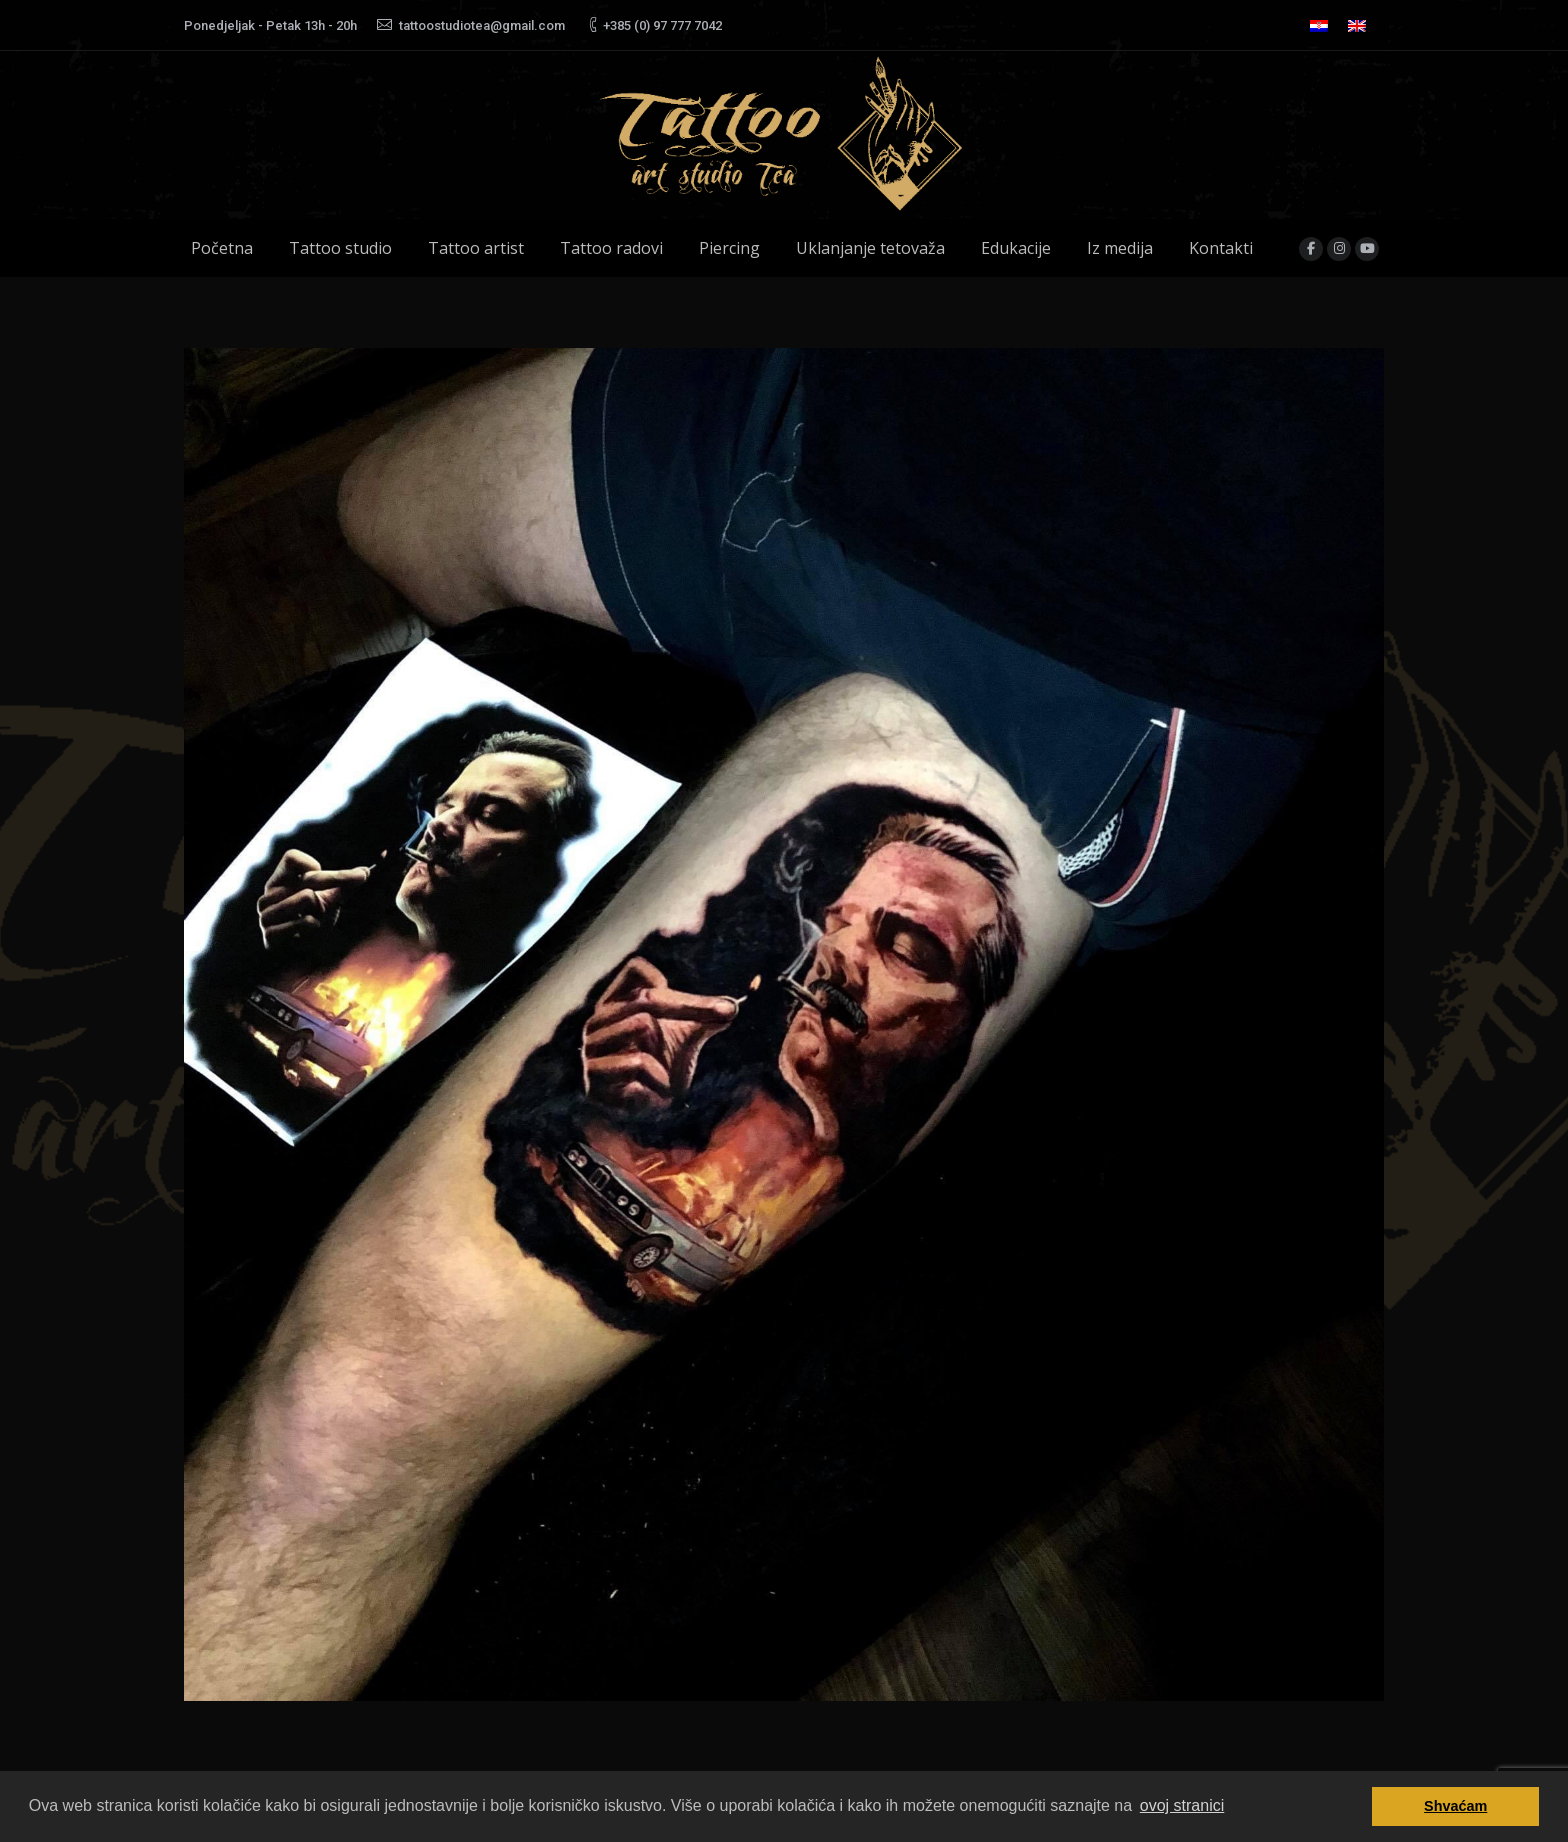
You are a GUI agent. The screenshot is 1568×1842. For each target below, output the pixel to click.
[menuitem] (1319, 25)
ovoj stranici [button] (1182, 1805)
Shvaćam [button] (1455, 1806)
